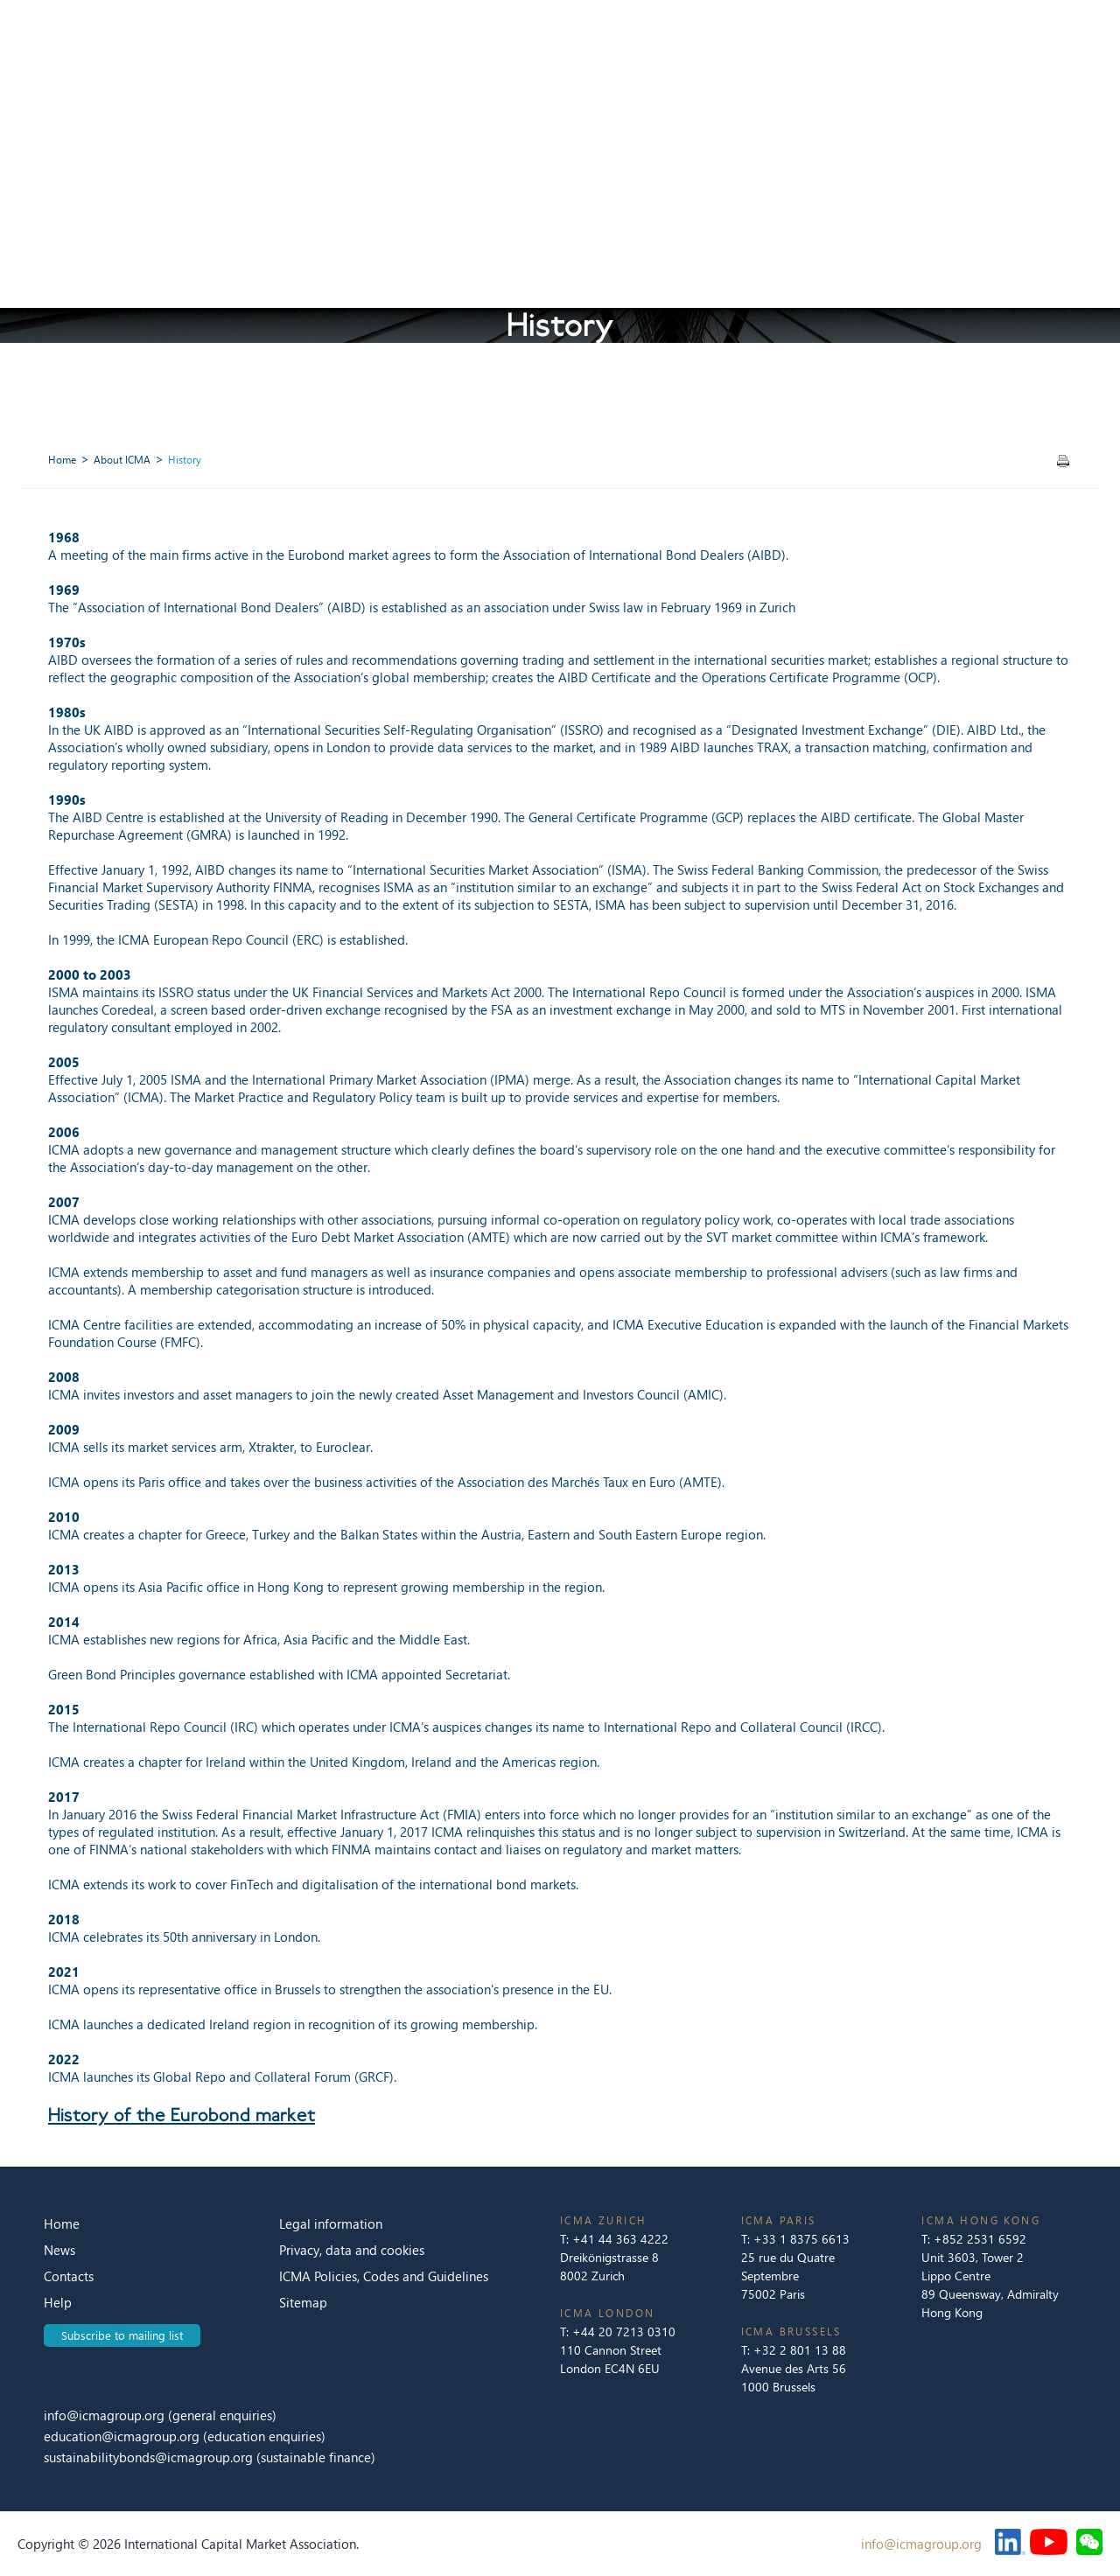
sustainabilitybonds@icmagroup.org (150, 2457)
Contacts (69, 2276)
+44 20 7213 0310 (624, 2331)
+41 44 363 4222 (620, 2238)
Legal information (330, 2223)
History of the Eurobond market (181, 2115)
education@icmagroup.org (123, 2436)
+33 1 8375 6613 (801, 2238)
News (59, 2249)
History (184, 459)
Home (62, 459)
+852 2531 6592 (980, 2238)
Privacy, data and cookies (351, 2249)
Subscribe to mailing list (122, 2335)
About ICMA (122, 459)
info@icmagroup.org (104, 2415)
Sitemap (303, 2302)
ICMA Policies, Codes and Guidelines (383, 2276)
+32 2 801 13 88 (799, 2350)
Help (58, 2302)
